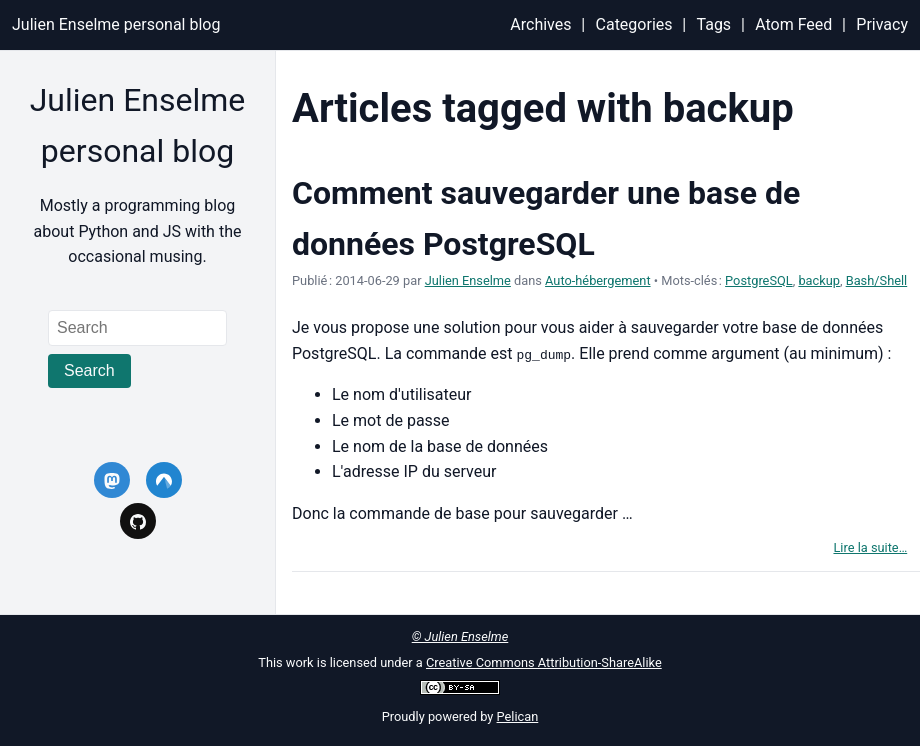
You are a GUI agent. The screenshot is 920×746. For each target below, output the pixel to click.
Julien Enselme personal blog (116, 24)
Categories (634, 24)
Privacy (882, 24)
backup (819, 280)
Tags (714, 24)
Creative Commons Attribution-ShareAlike (544, 662)
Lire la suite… (870, 547)
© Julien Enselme (460, 636)
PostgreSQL (759, 280)
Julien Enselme (468, 280)
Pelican (518, 716)
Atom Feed (793, 24)
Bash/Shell (877, 280)
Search (89, 370)
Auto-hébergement (598, 280)
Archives (540, 24)
